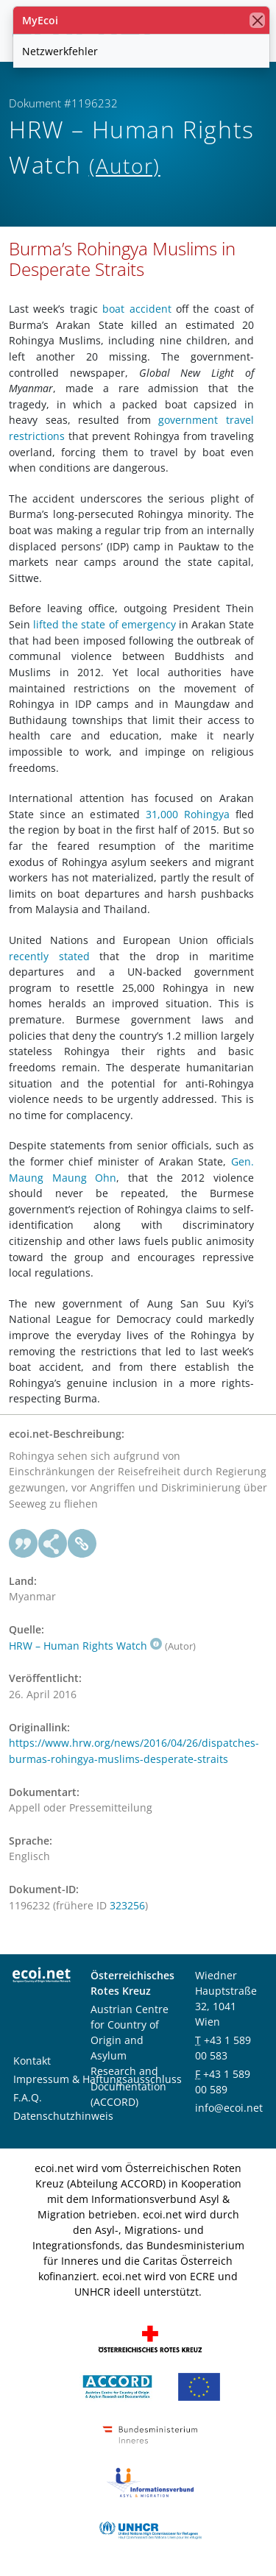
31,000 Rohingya (188, 814)
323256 (127, 1905)
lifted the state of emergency (104, 624)
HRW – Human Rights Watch (85, 1646)
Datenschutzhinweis (63, 2116)
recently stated (49, 956)
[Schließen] (257, 20)
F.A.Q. (27, 2097)
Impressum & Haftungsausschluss (97, 2079)
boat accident (136, 309)
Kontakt (32, 2061)
